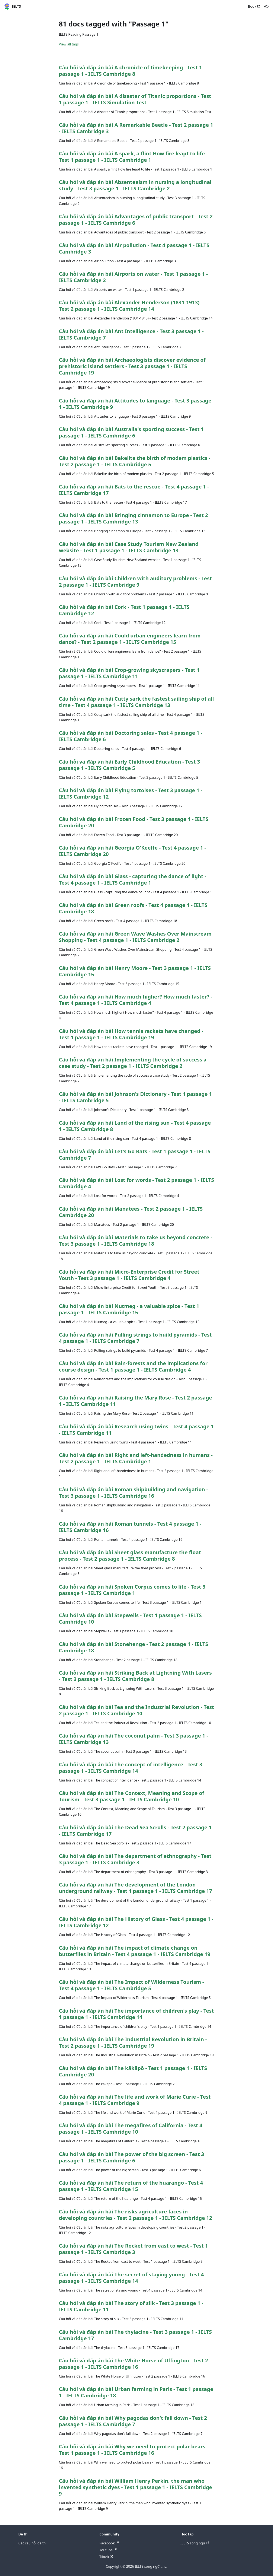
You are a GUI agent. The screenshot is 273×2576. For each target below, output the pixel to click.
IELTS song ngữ (194, 2543)
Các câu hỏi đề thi (32, 2543)
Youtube (108, 2550)
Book (254, 6)
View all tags (69, 44)
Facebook (109, 2543)
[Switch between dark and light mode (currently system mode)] (266, 6)
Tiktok (106, 2556)
